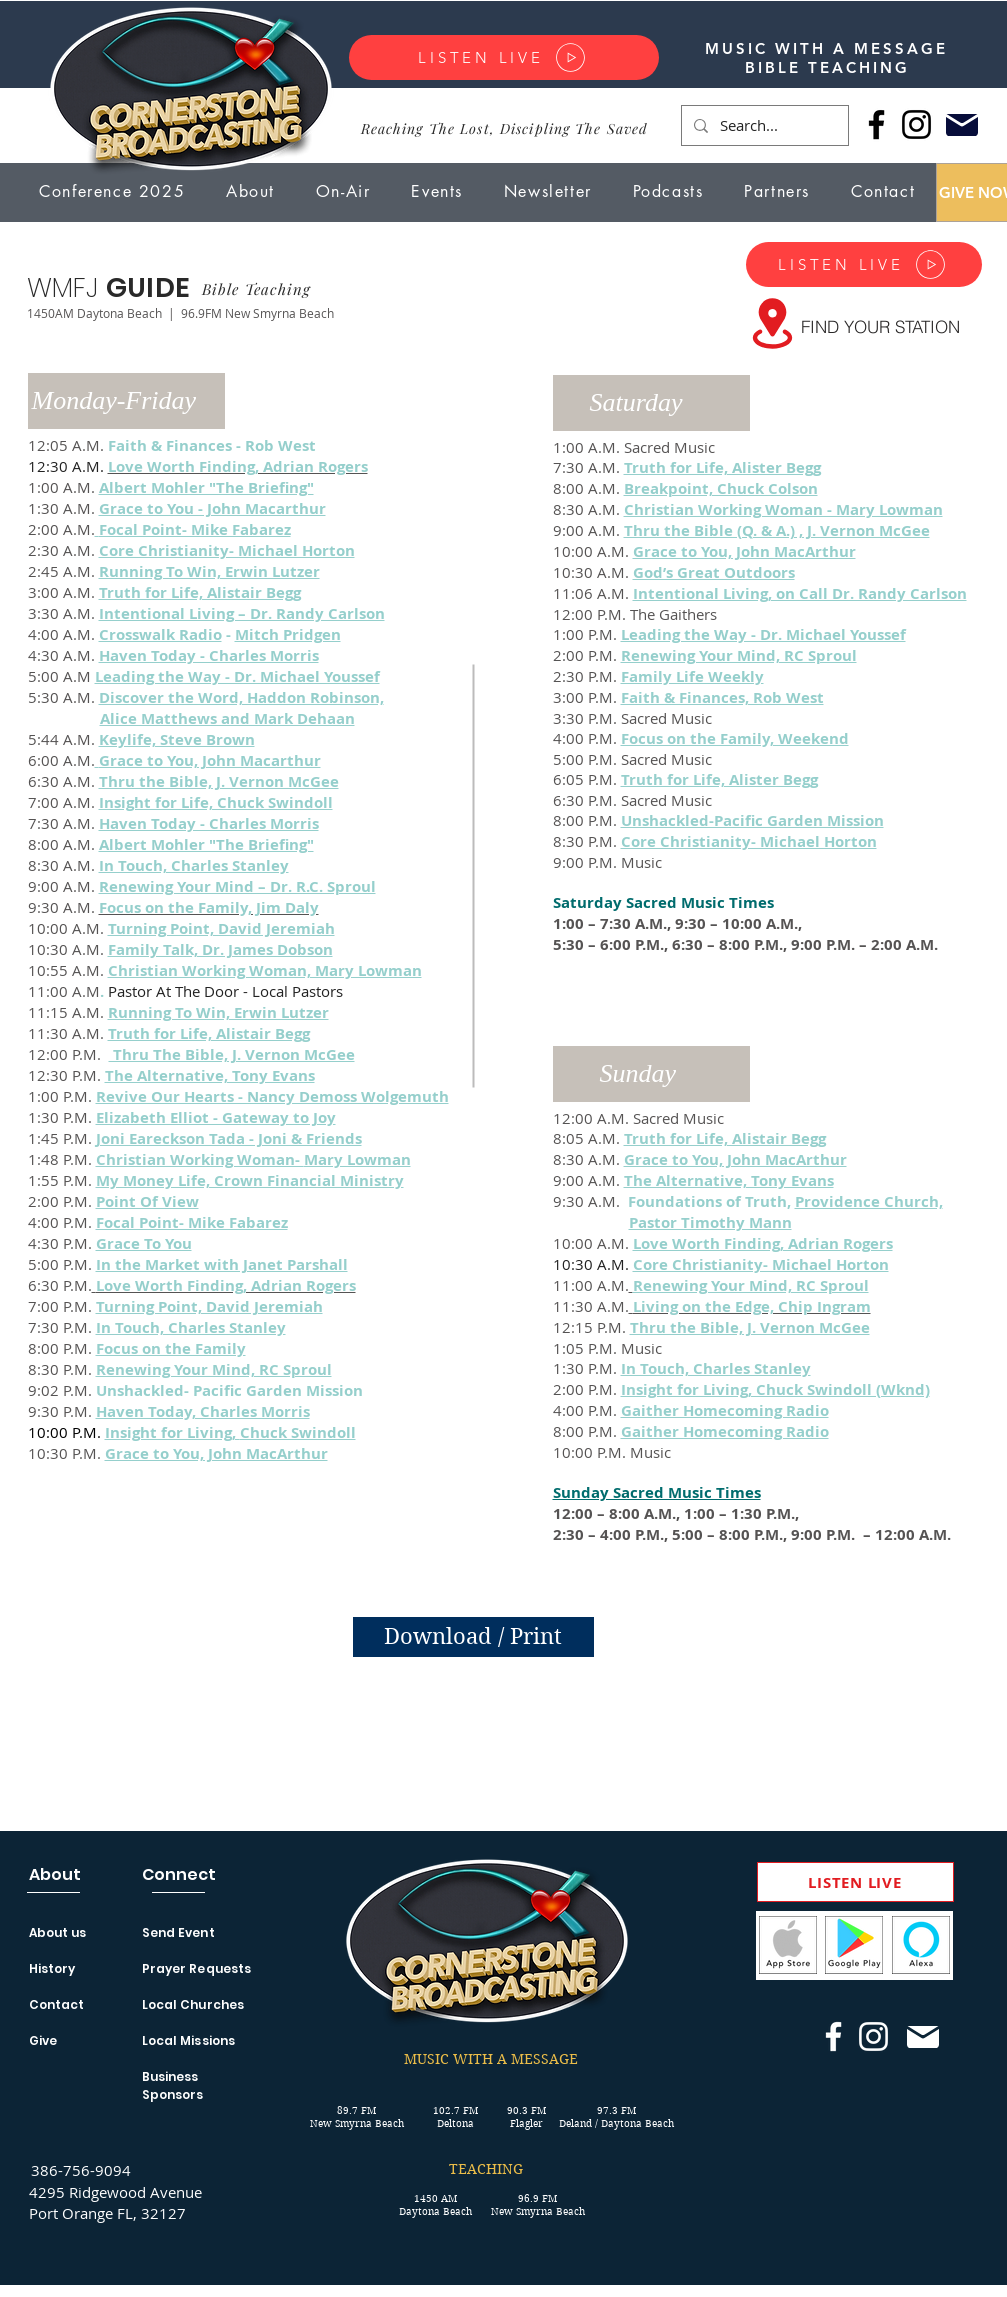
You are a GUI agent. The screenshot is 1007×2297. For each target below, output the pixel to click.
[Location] (773, 323)
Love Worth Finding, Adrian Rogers (763, 1243)
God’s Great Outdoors (714, 572)
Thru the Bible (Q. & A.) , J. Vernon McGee (777, 530)
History (52, 1968)
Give (43, 2040)
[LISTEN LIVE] (504, 57)
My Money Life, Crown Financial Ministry (250, 1180)
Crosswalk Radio (160, 634)
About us (58, 1932)
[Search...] (763, 125)
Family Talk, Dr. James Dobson (220, 949)
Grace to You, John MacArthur (216, 1453)
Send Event (178, 1932)
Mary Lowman (357, 1159)
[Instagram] (916, 124)
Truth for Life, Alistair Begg (200, 592)
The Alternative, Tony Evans (210, 1075)
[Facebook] (876, 124)
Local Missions (189, 2040)
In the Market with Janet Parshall (222, 1264)
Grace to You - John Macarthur (212, 508)
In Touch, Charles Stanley (194, 865)
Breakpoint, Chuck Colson (721, 488)
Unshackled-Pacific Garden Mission (752, 820)
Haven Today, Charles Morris (203, 1411)
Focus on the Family (171, 1348)
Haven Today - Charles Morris (209, 655)
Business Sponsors (173, 2085)
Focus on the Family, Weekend (735, 738)
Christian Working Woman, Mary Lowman (265, 970)
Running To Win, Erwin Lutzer (209, 571)
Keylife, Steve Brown (177, 739)
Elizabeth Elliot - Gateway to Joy (216, 1117)
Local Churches (193, 2004)
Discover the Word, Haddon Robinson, (241, 697)
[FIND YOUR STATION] (880, 326)
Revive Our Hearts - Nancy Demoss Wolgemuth (272, 1096)
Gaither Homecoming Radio (725, 1410)
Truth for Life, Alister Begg (719, 779)
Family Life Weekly (692, 676)
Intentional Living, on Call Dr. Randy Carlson (800, 593)
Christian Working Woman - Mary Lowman (783, 509)
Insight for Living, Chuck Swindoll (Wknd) (775, 1389)
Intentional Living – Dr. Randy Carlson (242, 613)
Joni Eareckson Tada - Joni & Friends (229, 1138)
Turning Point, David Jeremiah (221, 928)
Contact (57, 2004)
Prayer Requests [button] (197, 1968)
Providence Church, (869, 1201)
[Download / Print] (473, 1637)
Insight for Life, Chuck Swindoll (216, 802)
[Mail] (962, 124)
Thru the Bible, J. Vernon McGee (219, 781)
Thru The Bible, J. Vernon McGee (232, 1054)
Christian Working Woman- (200, 1159)
